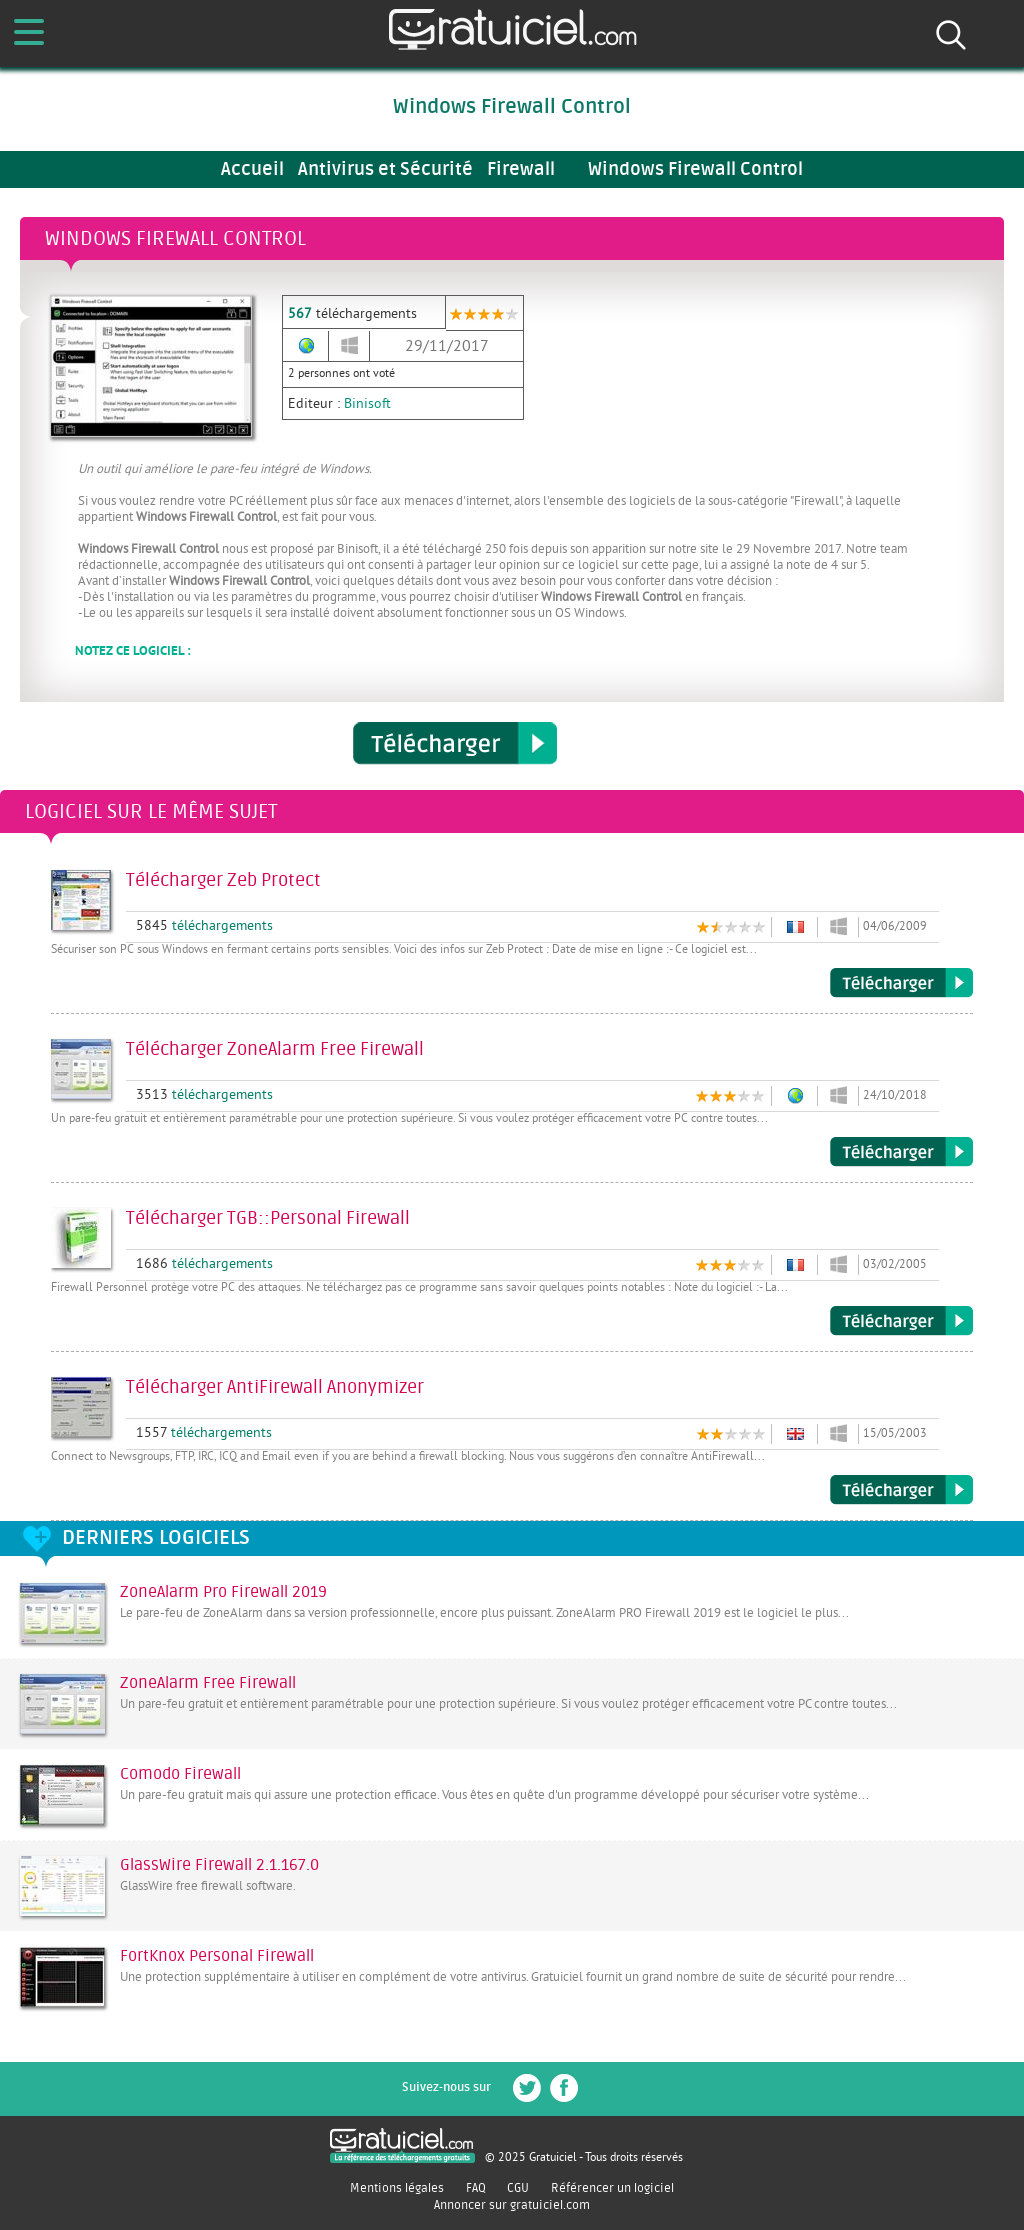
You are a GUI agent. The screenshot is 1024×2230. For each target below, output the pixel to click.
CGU (518, 2188)
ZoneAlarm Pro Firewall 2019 (223, 1592)
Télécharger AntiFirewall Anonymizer (901, 1490)
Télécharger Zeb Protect (901, 983)
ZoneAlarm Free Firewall (208, 1683)
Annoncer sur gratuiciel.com (512, 2205)
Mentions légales (397, 2188)
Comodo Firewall (180, 1774)
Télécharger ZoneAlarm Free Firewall (901, 1152)
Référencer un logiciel (612, 2188)
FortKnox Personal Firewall (217, 1956)
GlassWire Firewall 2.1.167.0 (219, 1865)
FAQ (476, 2188)
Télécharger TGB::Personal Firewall (901, 1321)
